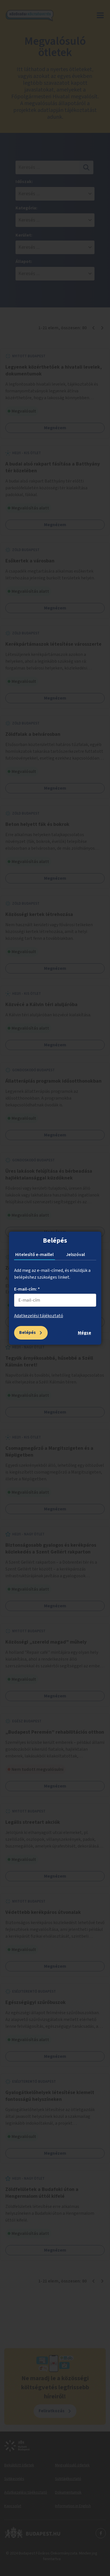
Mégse (84, 1333)
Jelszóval (75, 1254)
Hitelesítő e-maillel (34, 1254)
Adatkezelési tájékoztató (38, 1316)
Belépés (27, 1332)
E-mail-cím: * (27, 1289)
